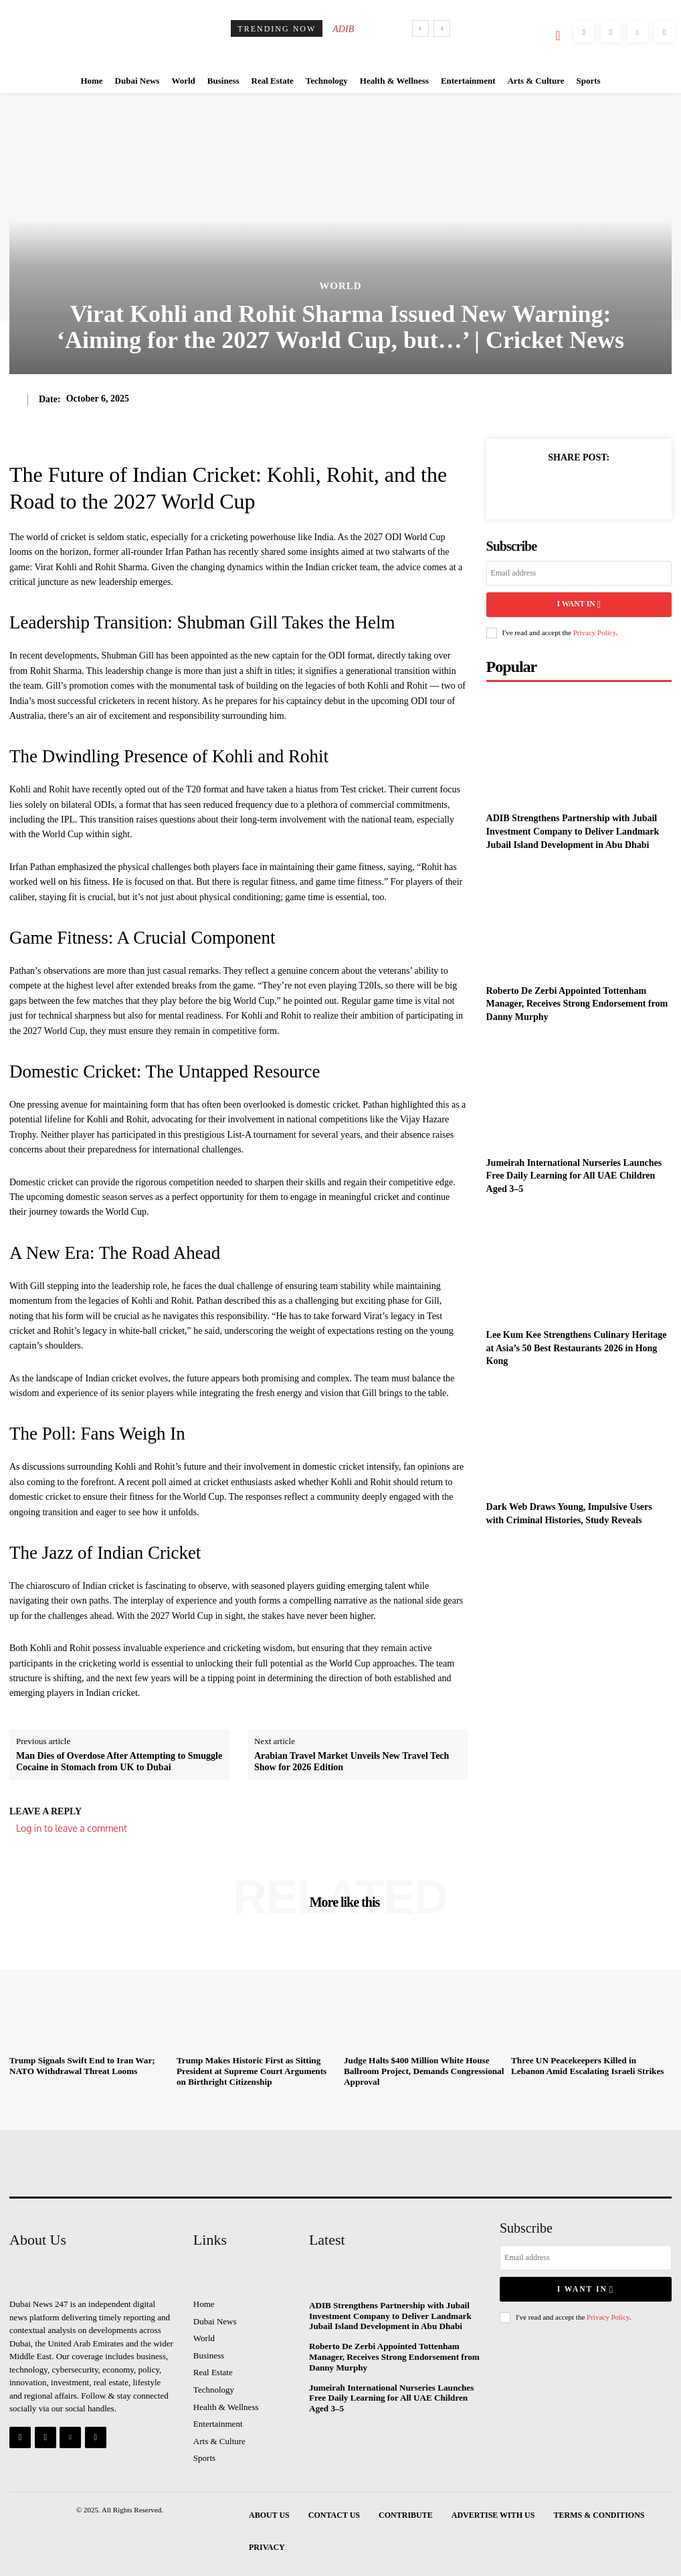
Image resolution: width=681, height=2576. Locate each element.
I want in (579, 604)
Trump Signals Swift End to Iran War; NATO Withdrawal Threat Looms (81, 2065)
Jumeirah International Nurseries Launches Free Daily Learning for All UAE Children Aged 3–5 (574, 1174)
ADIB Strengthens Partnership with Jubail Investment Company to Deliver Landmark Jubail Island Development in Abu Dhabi (573, 830)
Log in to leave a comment (71, 1828)
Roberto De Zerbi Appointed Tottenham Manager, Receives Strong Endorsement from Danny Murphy (577, 1002)
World (340, 286)
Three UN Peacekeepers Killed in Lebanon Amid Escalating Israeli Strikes (590, 2065)
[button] (558, 35)
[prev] (420, 28)
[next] (441, 28)
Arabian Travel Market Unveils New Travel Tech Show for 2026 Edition (351, 1761)
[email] (579, 573)
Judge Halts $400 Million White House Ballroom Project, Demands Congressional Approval (422, 2070)
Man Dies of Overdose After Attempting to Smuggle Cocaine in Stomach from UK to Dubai (119, 1761)
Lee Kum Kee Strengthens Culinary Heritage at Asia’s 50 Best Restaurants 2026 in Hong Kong (576, 1346)
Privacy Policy (594, 631)
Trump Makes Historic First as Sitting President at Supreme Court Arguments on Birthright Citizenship (256, 2070)
